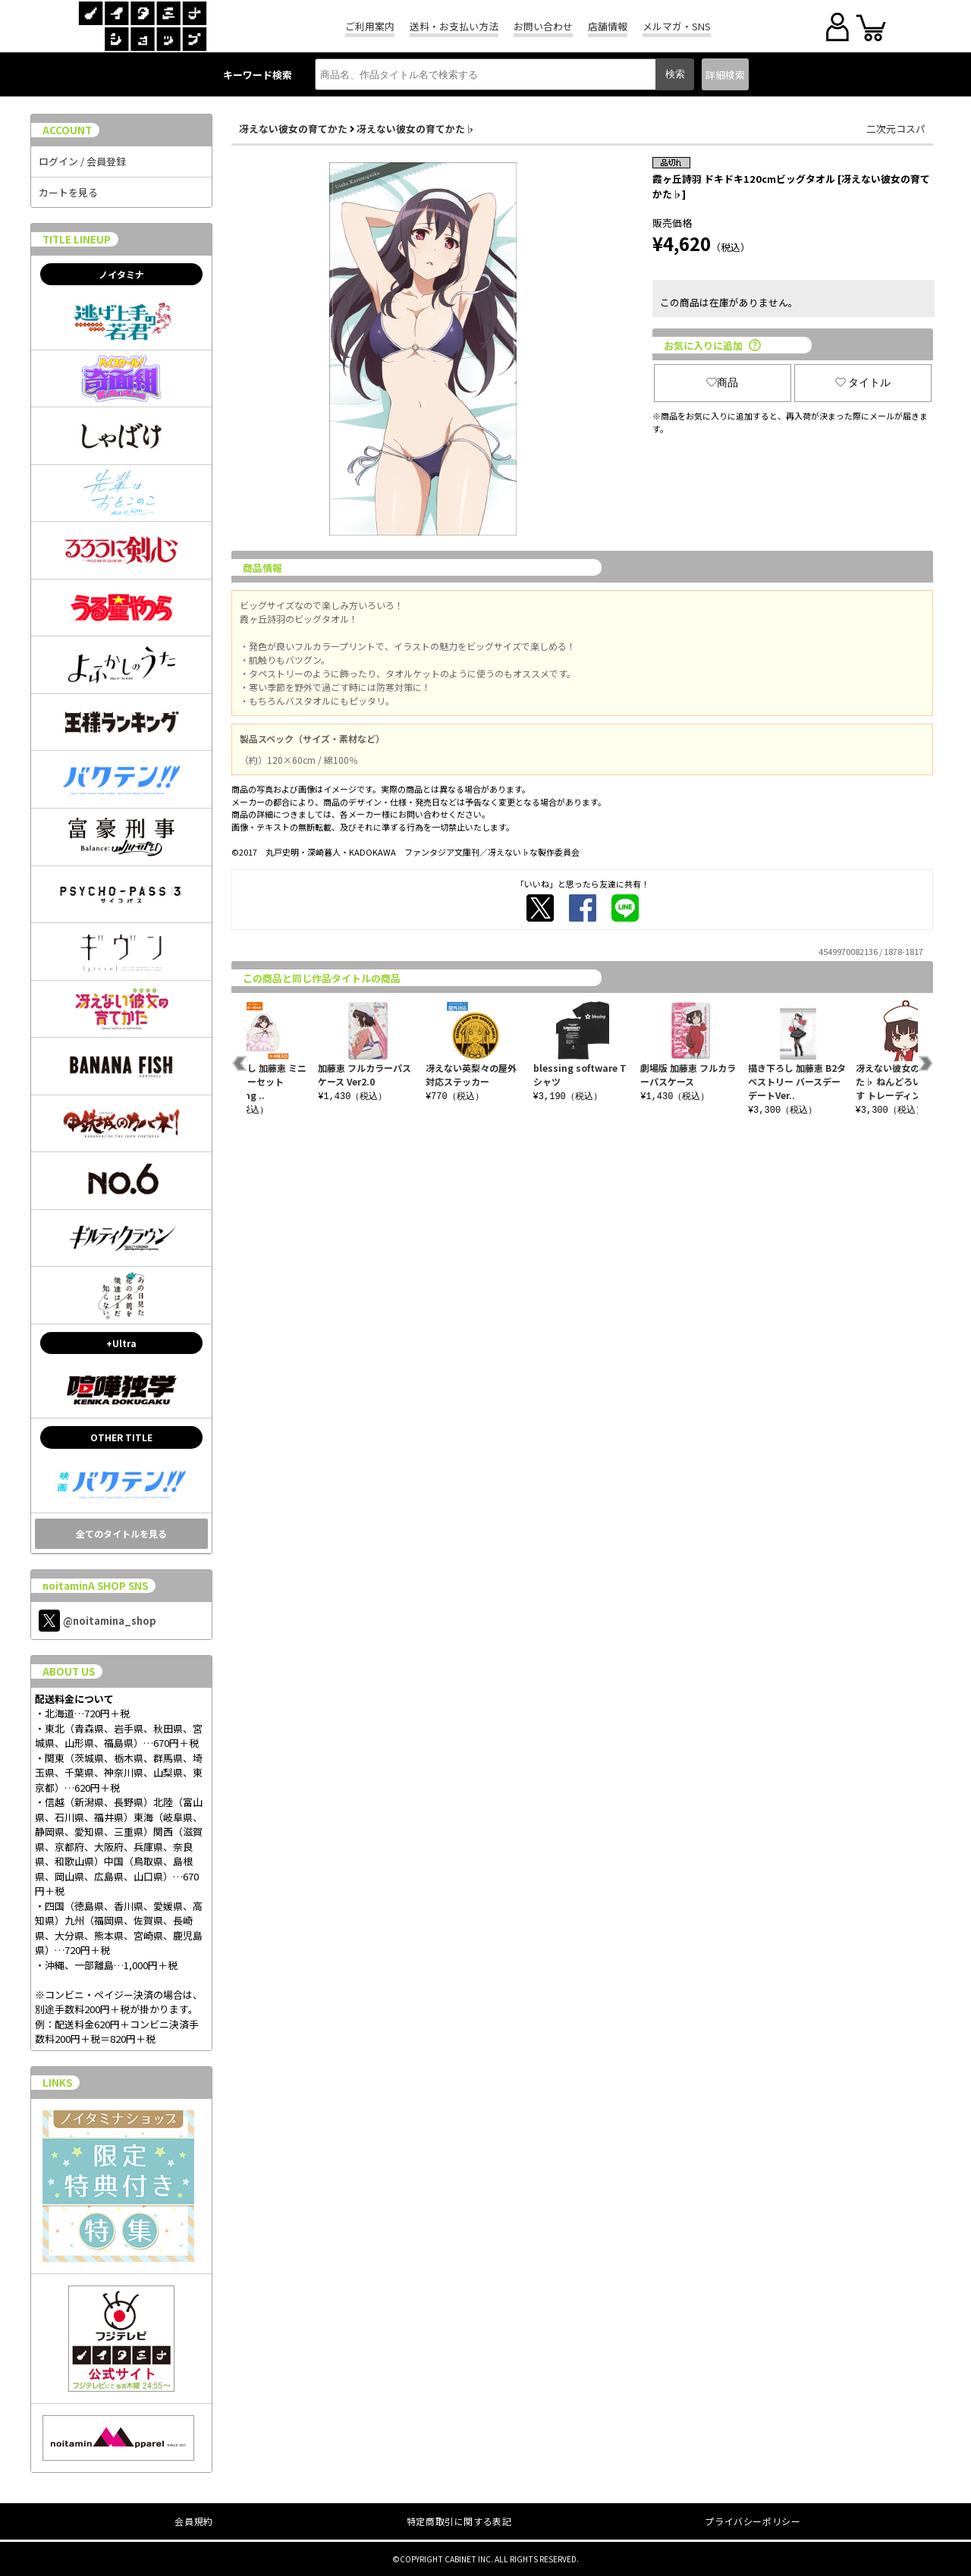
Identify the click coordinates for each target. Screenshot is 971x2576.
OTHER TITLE (121, 1437)
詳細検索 (725, 75)
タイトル (863, 382)
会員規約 (193, 2521)
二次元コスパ (895, 128)
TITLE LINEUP (76, 239)
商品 (722, 382)
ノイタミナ (121, 274)
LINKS (57, 2082)
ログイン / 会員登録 (82, 161)
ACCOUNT (67, 130)
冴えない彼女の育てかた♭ (416, 128)
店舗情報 (607, 26)
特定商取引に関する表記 (459, 2521)
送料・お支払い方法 (454, 26)
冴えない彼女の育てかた (293, 128)
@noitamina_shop (97, 1621)
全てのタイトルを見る (121, 1533)
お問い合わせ (543, 26)
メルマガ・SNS (677, 26)
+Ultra (121, 1343)
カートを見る (68, 192)
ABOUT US (68, 1671)
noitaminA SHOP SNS (95, 1586)
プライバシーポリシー (752, 2521)
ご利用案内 (369, 26)
